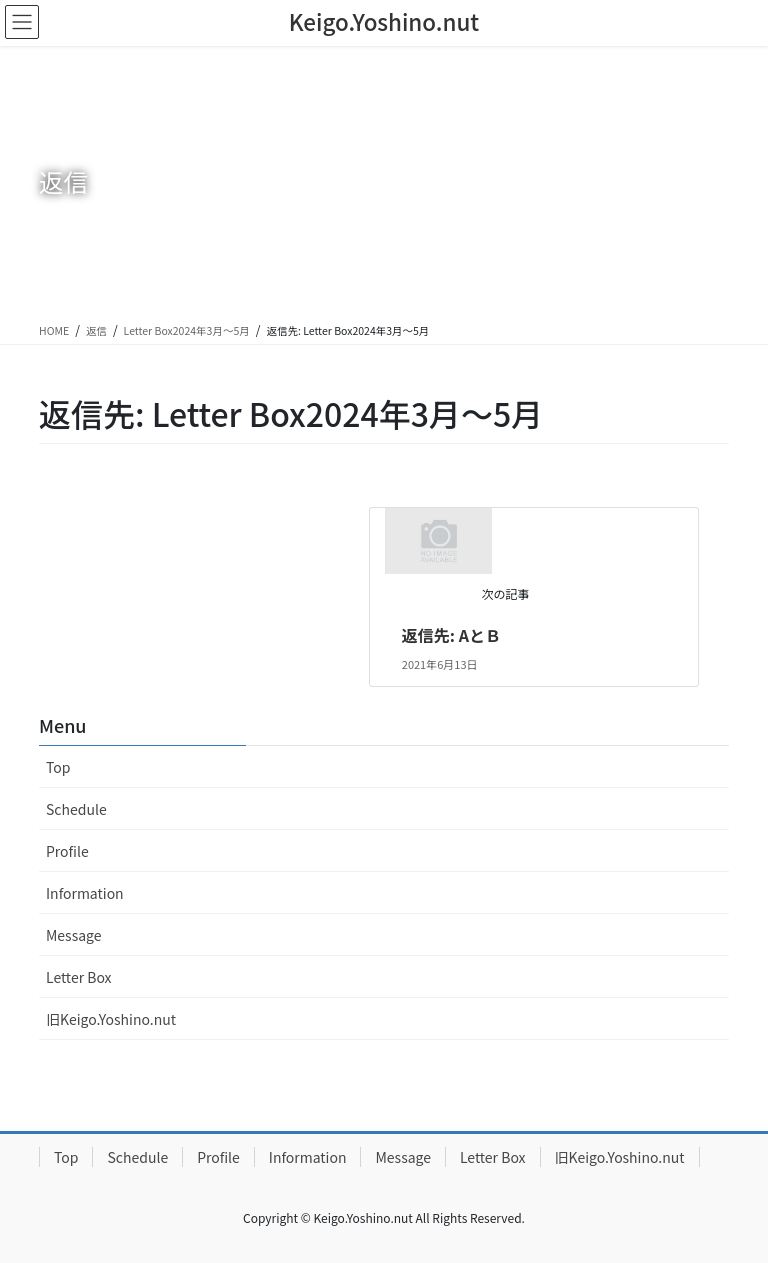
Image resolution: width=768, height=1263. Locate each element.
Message (74, 935)
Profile (67, 851)
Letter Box (79, 977)
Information (85, 893)
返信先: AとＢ (451, 635)
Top (58, 767)
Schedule (76, 809)
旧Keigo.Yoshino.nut (111, 1019)
